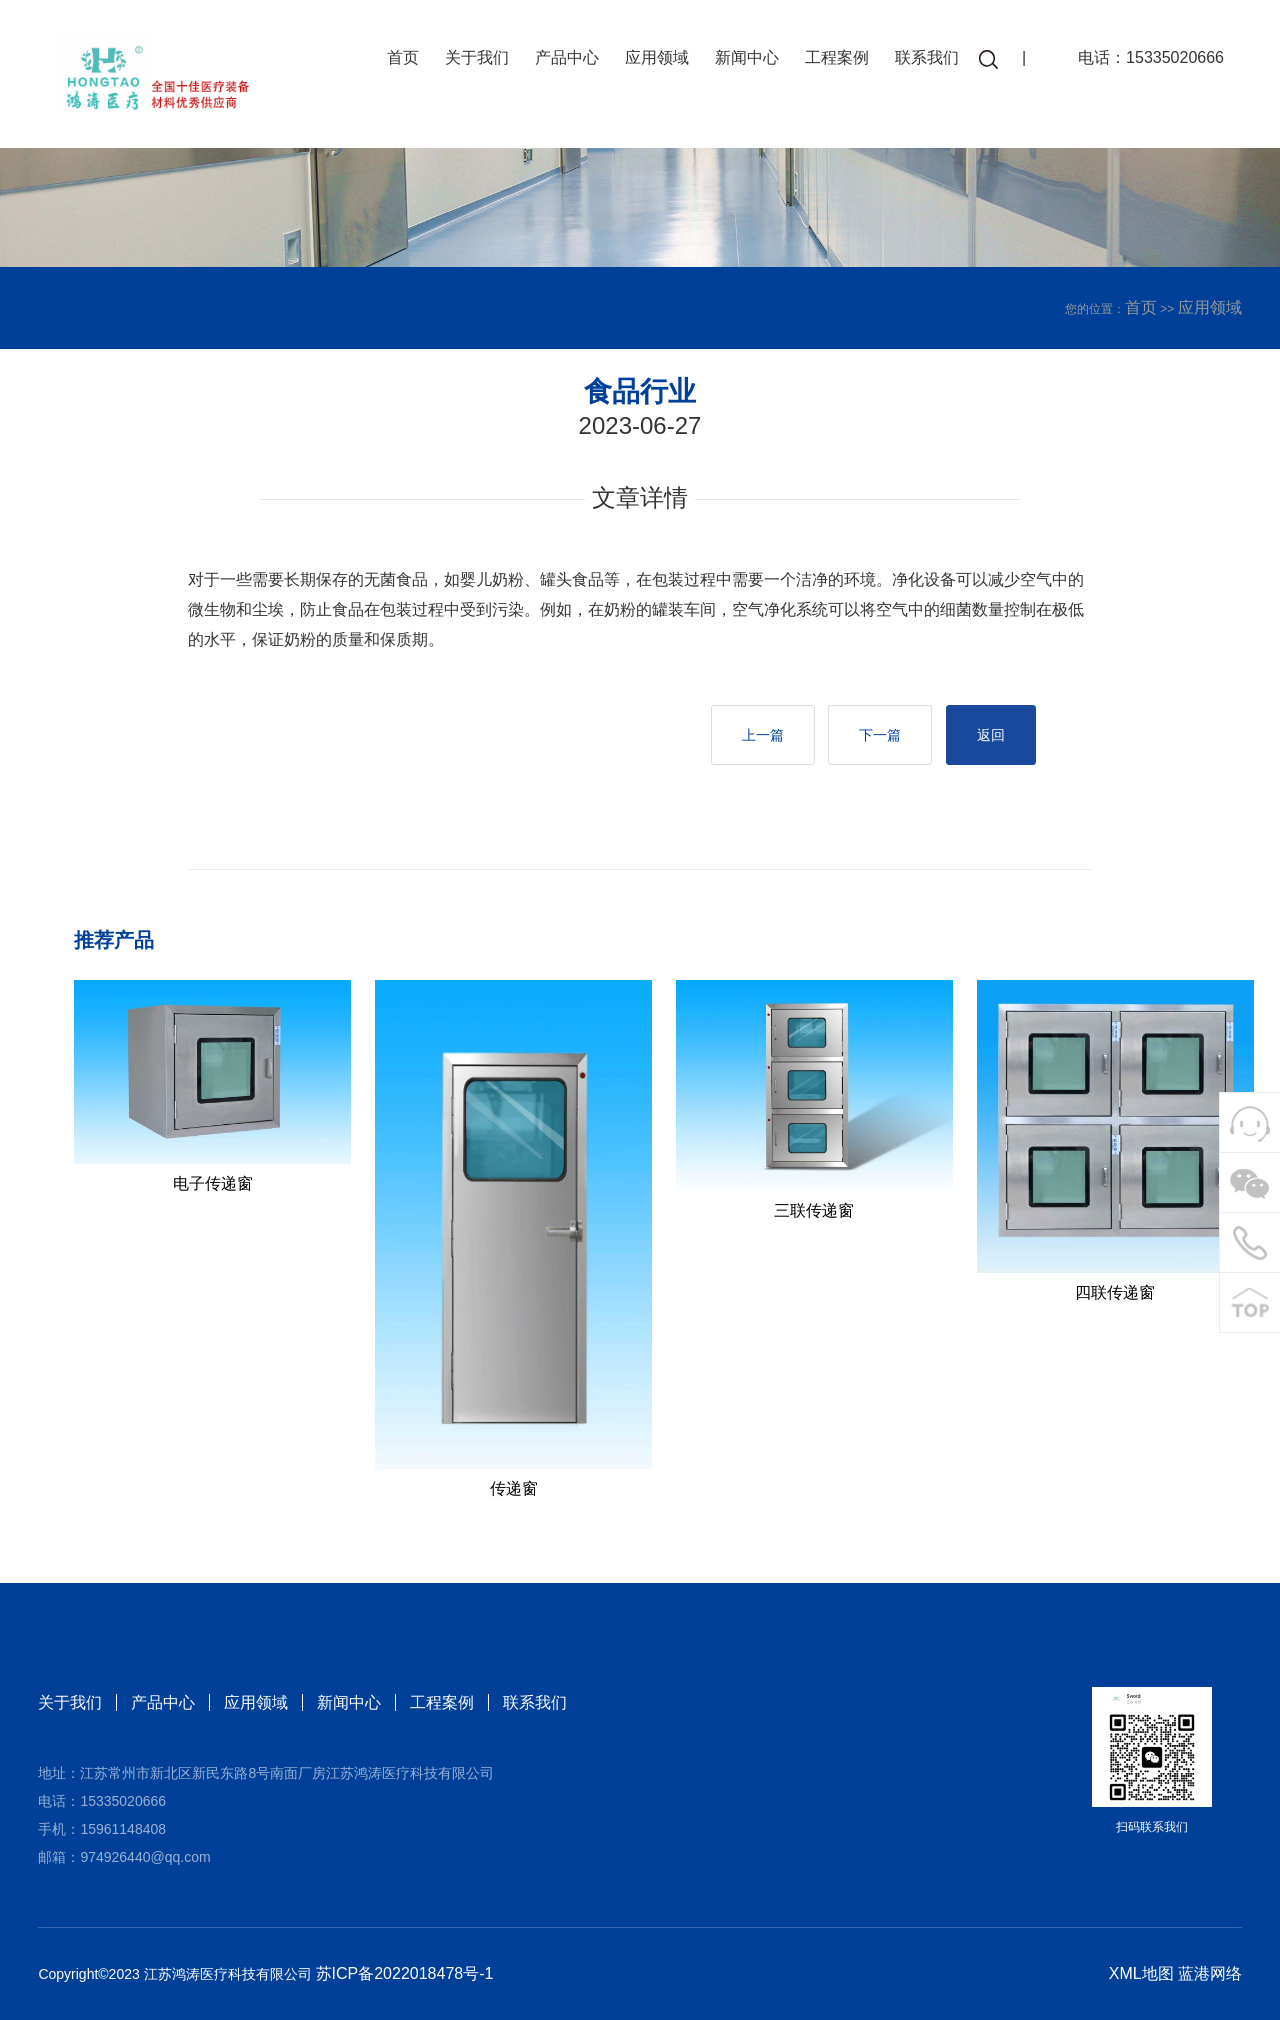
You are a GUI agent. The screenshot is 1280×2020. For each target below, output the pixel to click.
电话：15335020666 (1151, 57)
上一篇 (763, 735)
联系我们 (927, 57)
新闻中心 (747, 57)
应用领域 (657, 57)
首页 (403, 57)
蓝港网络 (1210, 1973)
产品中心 (567, 57)
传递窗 (514, 1488)
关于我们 (477, 57)
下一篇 (880, 735)
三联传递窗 (814, 1210)
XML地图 (1141, 1973)
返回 (991, 735)
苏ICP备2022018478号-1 (405, 1973)
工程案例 (837, 57)
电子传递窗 (213, 1183)
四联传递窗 (1115, 1292)
